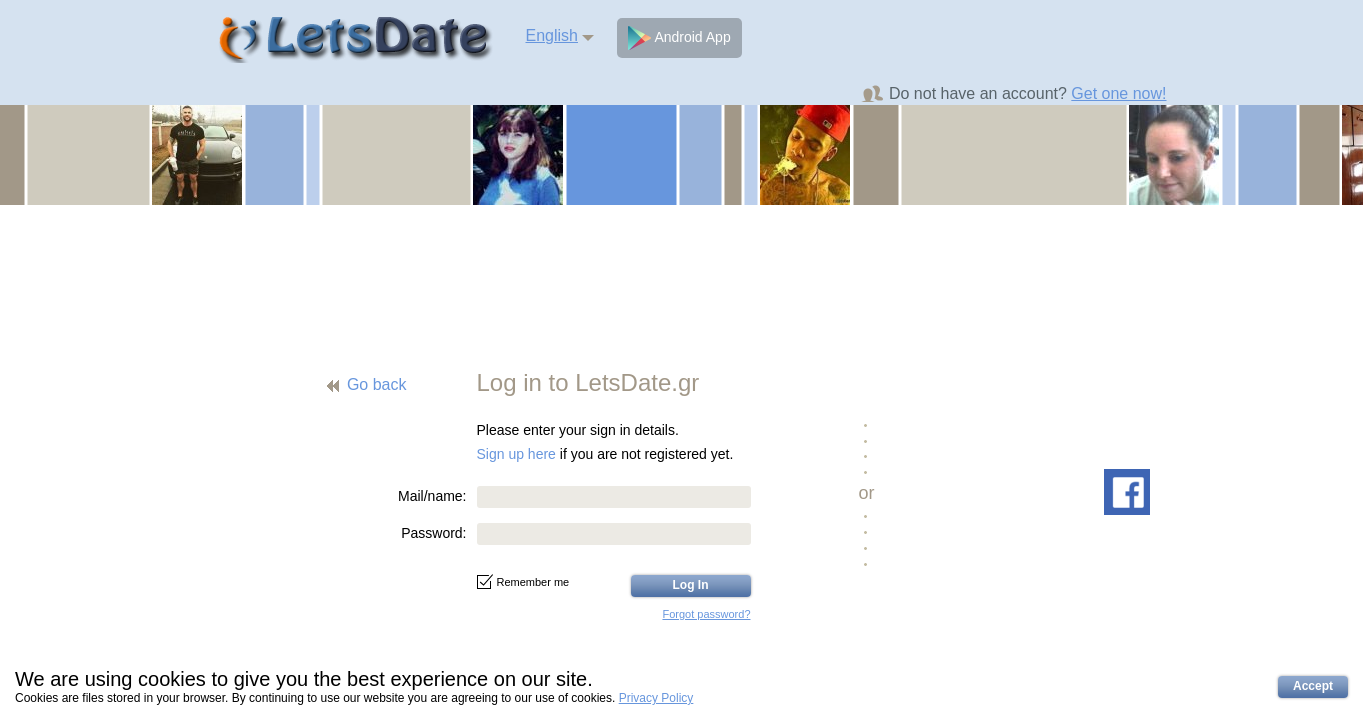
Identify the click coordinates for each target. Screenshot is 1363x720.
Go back (377, 384)
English (552, 35)
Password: (433, 533)
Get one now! (1118, 93)
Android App (679, 38)
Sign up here (516, 454)
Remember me (523, 582)
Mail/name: (432, 496)
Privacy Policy (656, 698)
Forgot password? (706, 614)
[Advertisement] (682, 275)
